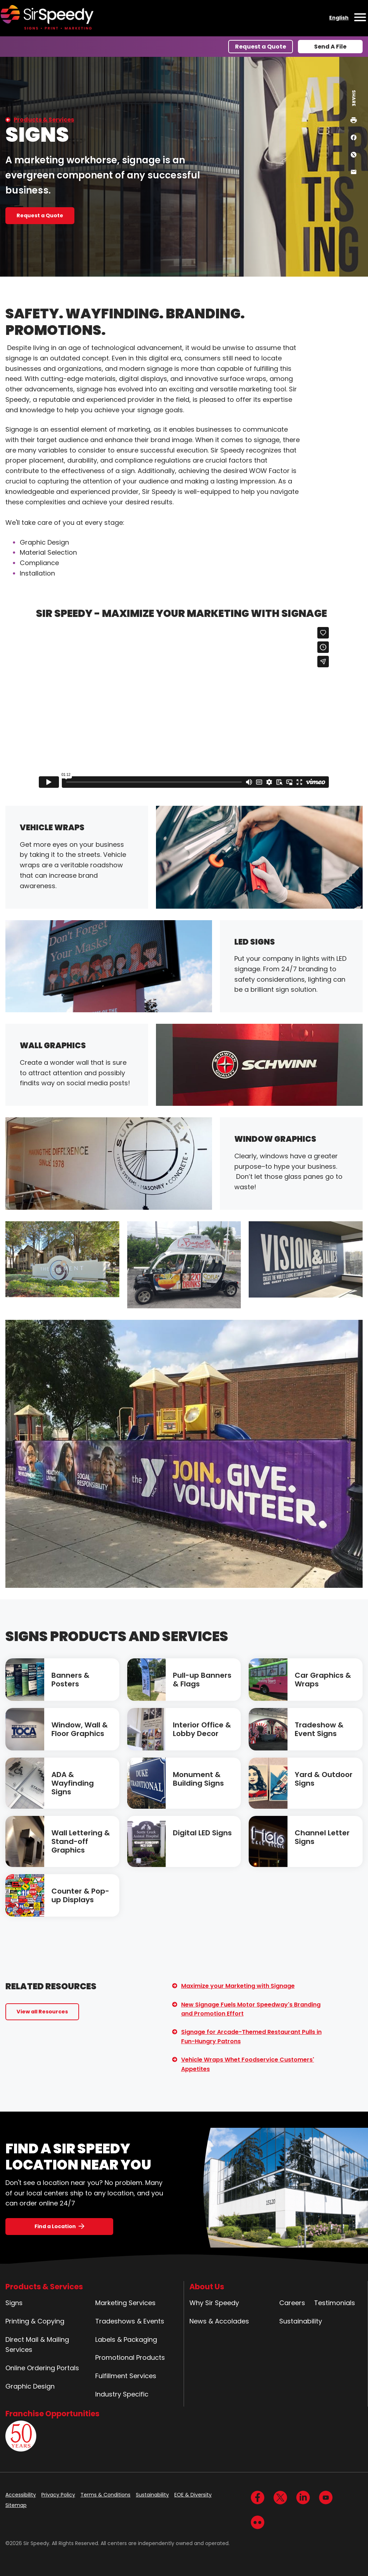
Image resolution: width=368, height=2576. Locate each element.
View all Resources (42, 2011)
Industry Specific (121, 2394)
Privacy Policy (58, 2494)
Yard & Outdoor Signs (324, 1778)
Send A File (330, 46)
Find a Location (55, 2226)
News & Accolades (219, 2321)
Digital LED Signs (202, 1833)
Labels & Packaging (126, 2339)
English (339, 17)
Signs (14, 2302)
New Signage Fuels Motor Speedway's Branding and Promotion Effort (251, 2009)
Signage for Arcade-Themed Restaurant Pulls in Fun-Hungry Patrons (251, 2036)
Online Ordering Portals (42, 2367)
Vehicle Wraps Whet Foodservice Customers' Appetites (247, 2064)
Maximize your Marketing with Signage (238, 1986)
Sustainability (300, 2321)
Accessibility (20, 2494)
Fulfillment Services (125, 2375)
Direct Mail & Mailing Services (37, 2344)
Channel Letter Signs (322, 1837)
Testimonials (334, 2302)
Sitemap (16, 2505)
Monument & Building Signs (198, 1778)
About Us (206, 2286)
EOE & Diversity (193, 2494)
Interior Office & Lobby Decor (202, 1729)
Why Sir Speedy (214, 2302)
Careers (292, 2302)
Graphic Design (30, 2386)
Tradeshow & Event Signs (319, 1729)
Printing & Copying (34, 2321)
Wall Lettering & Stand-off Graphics (80, 1841)
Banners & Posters (70, 1679)
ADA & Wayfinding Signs (72, 1783)
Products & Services (44, 119)
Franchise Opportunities (52, 2413)
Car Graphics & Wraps (323, 1679)
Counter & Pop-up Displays (80, 1895)
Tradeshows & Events (129, 2321)
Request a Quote (260, 46)
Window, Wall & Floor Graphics (79, 1729)
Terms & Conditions (105, 2494)
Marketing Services (125, 2302)
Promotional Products (130, 2357)
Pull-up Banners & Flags (202, 1679)
